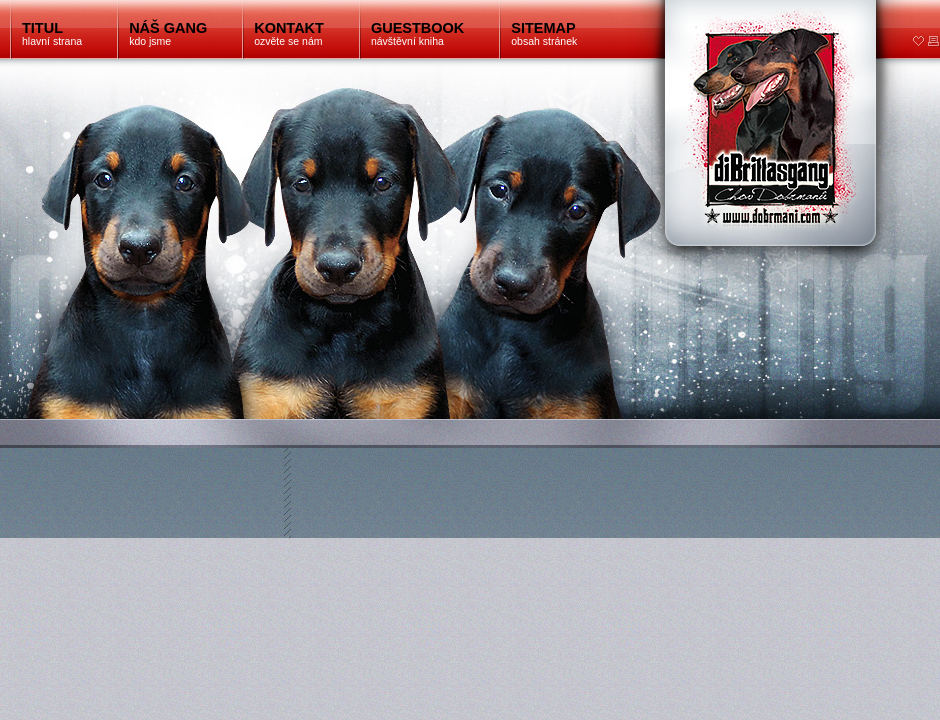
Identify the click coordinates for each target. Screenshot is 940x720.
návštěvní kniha (417, 33)
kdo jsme (168, 33)
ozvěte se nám (289, 33)
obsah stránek (544, 33)
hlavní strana (52, 33)
